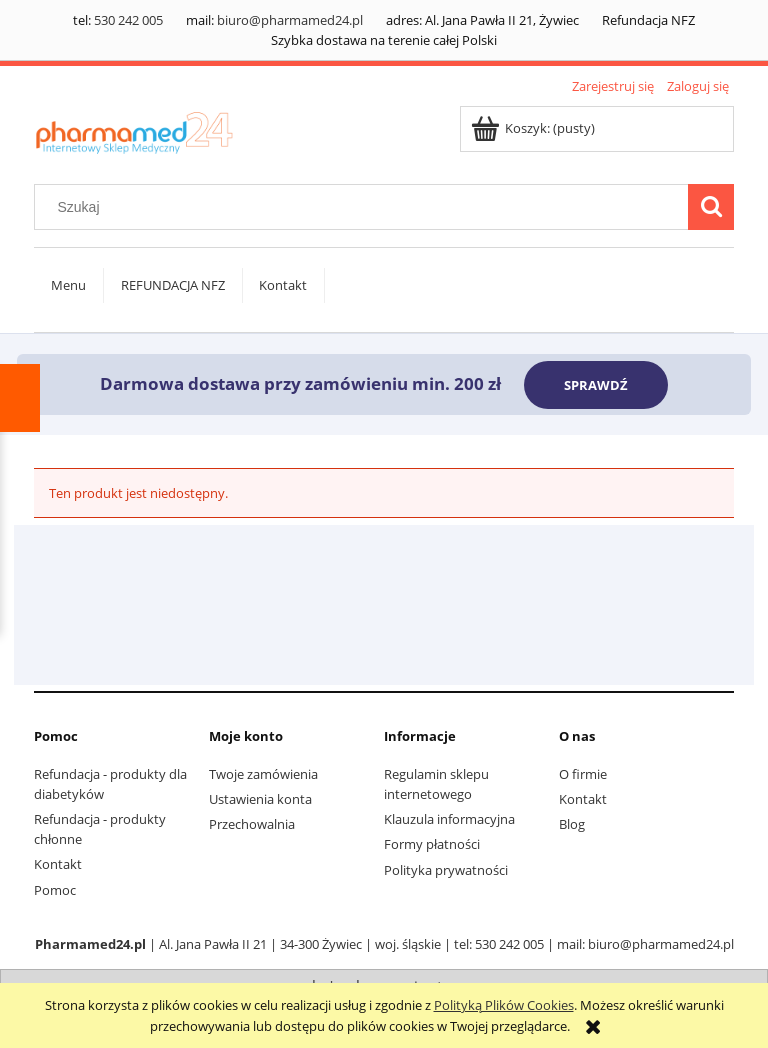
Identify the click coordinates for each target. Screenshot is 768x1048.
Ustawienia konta (260, 799)
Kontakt (58, 864)
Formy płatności (432, 844)
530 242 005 (128, 20)
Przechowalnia (252, 824)
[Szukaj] (711, 207)
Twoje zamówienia (263, 774)
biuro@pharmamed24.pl (290, 20)
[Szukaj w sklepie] (366, 207)
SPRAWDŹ (596, 385)
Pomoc (55, 890)
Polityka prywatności (446, 870)
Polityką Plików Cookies (504, 1005)
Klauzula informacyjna (449, 819)
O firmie (583, 774)
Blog (572, 824)
